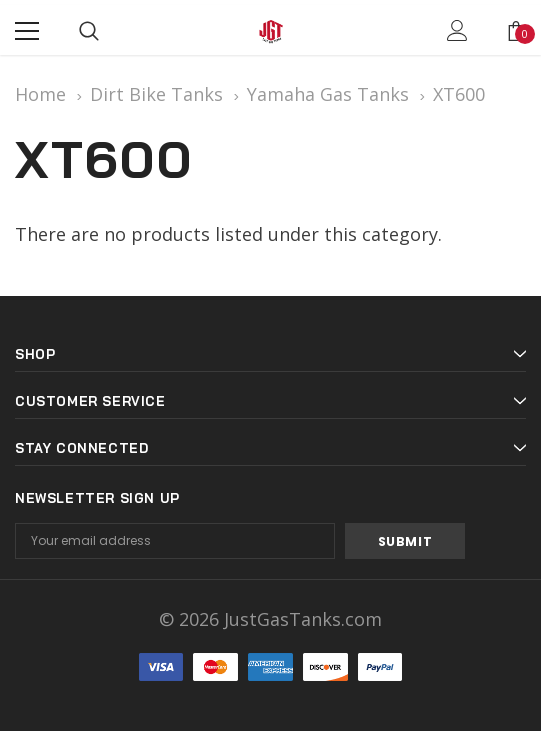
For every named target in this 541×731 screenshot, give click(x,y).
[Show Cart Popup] (516, 31)
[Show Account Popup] (457, 31)
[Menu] (27, 31)
